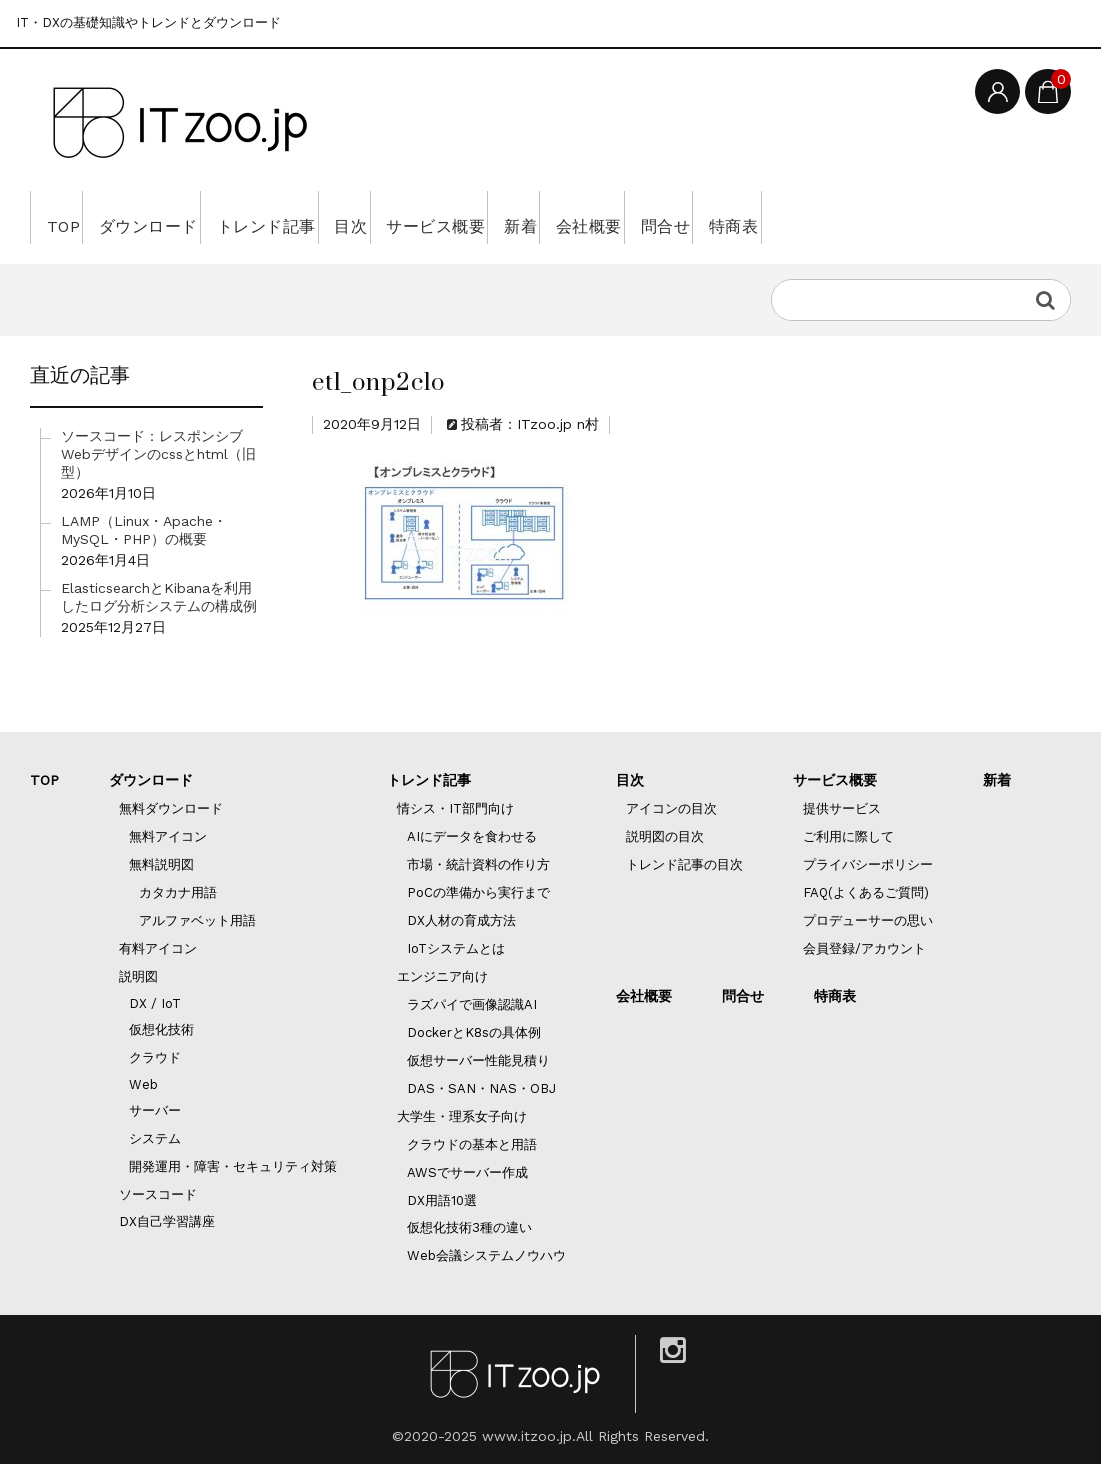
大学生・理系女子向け (462, 1116)
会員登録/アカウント (864, 948)
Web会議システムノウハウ (486, 1255)
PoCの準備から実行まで (478, 892)
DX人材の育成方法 (461, 920)
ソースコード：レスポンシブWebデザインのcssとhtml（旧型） (158, 454)
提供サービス (842, 808)
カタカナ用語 (178, 892)
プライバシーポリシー (868, 864)
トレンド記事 (331, 217)
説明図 (138, 976)
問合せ (872, 217)
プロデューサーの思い (868, 920)
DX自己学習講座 (167, 1221)
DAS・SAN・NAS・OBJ (481, 1088)
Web (143, 1084)
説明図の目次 (665, 836)
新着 (671, 217)
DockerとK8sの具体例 (474, 1032)
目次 (444, 217)
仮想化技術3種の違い (469, 1227)
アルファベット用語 (197, 920)
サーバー (155, 1110)
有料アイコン (158, 948)
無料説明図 (161, 864)
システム (155, 1138)
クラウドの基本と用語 (472, 1144)
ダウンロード (182, 217)
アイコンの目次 (671, 808)
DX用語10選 (442, 1200)
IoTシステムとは (456, 948)
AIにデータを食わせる (472, 836)
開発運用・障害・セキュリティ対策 (233, 1166)
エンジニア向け (442, 976)
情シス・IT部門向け (455, 808)
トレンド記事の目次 (684, 864)
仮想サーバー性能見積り (478, 1060)
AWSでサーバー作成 (467, 1172)
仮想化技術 (161, 1029)
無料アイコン (168, 836)
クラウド (155, 1057)
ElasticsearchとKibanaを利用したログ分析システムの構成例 (159, 597)
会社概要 (768, 217)
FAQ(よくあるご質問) (866, 892)
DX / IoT (155, 1003)
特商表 (969, 217)
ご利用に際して (848, 836)
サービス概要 (558, 217)
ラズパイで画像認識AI (472, 1004)
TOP (69, 217)
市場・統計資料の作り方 (478, 864)
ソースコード (158, 1194)
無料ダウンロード (171, 808)
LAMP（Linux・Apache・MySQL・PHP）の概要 (144, 530)
